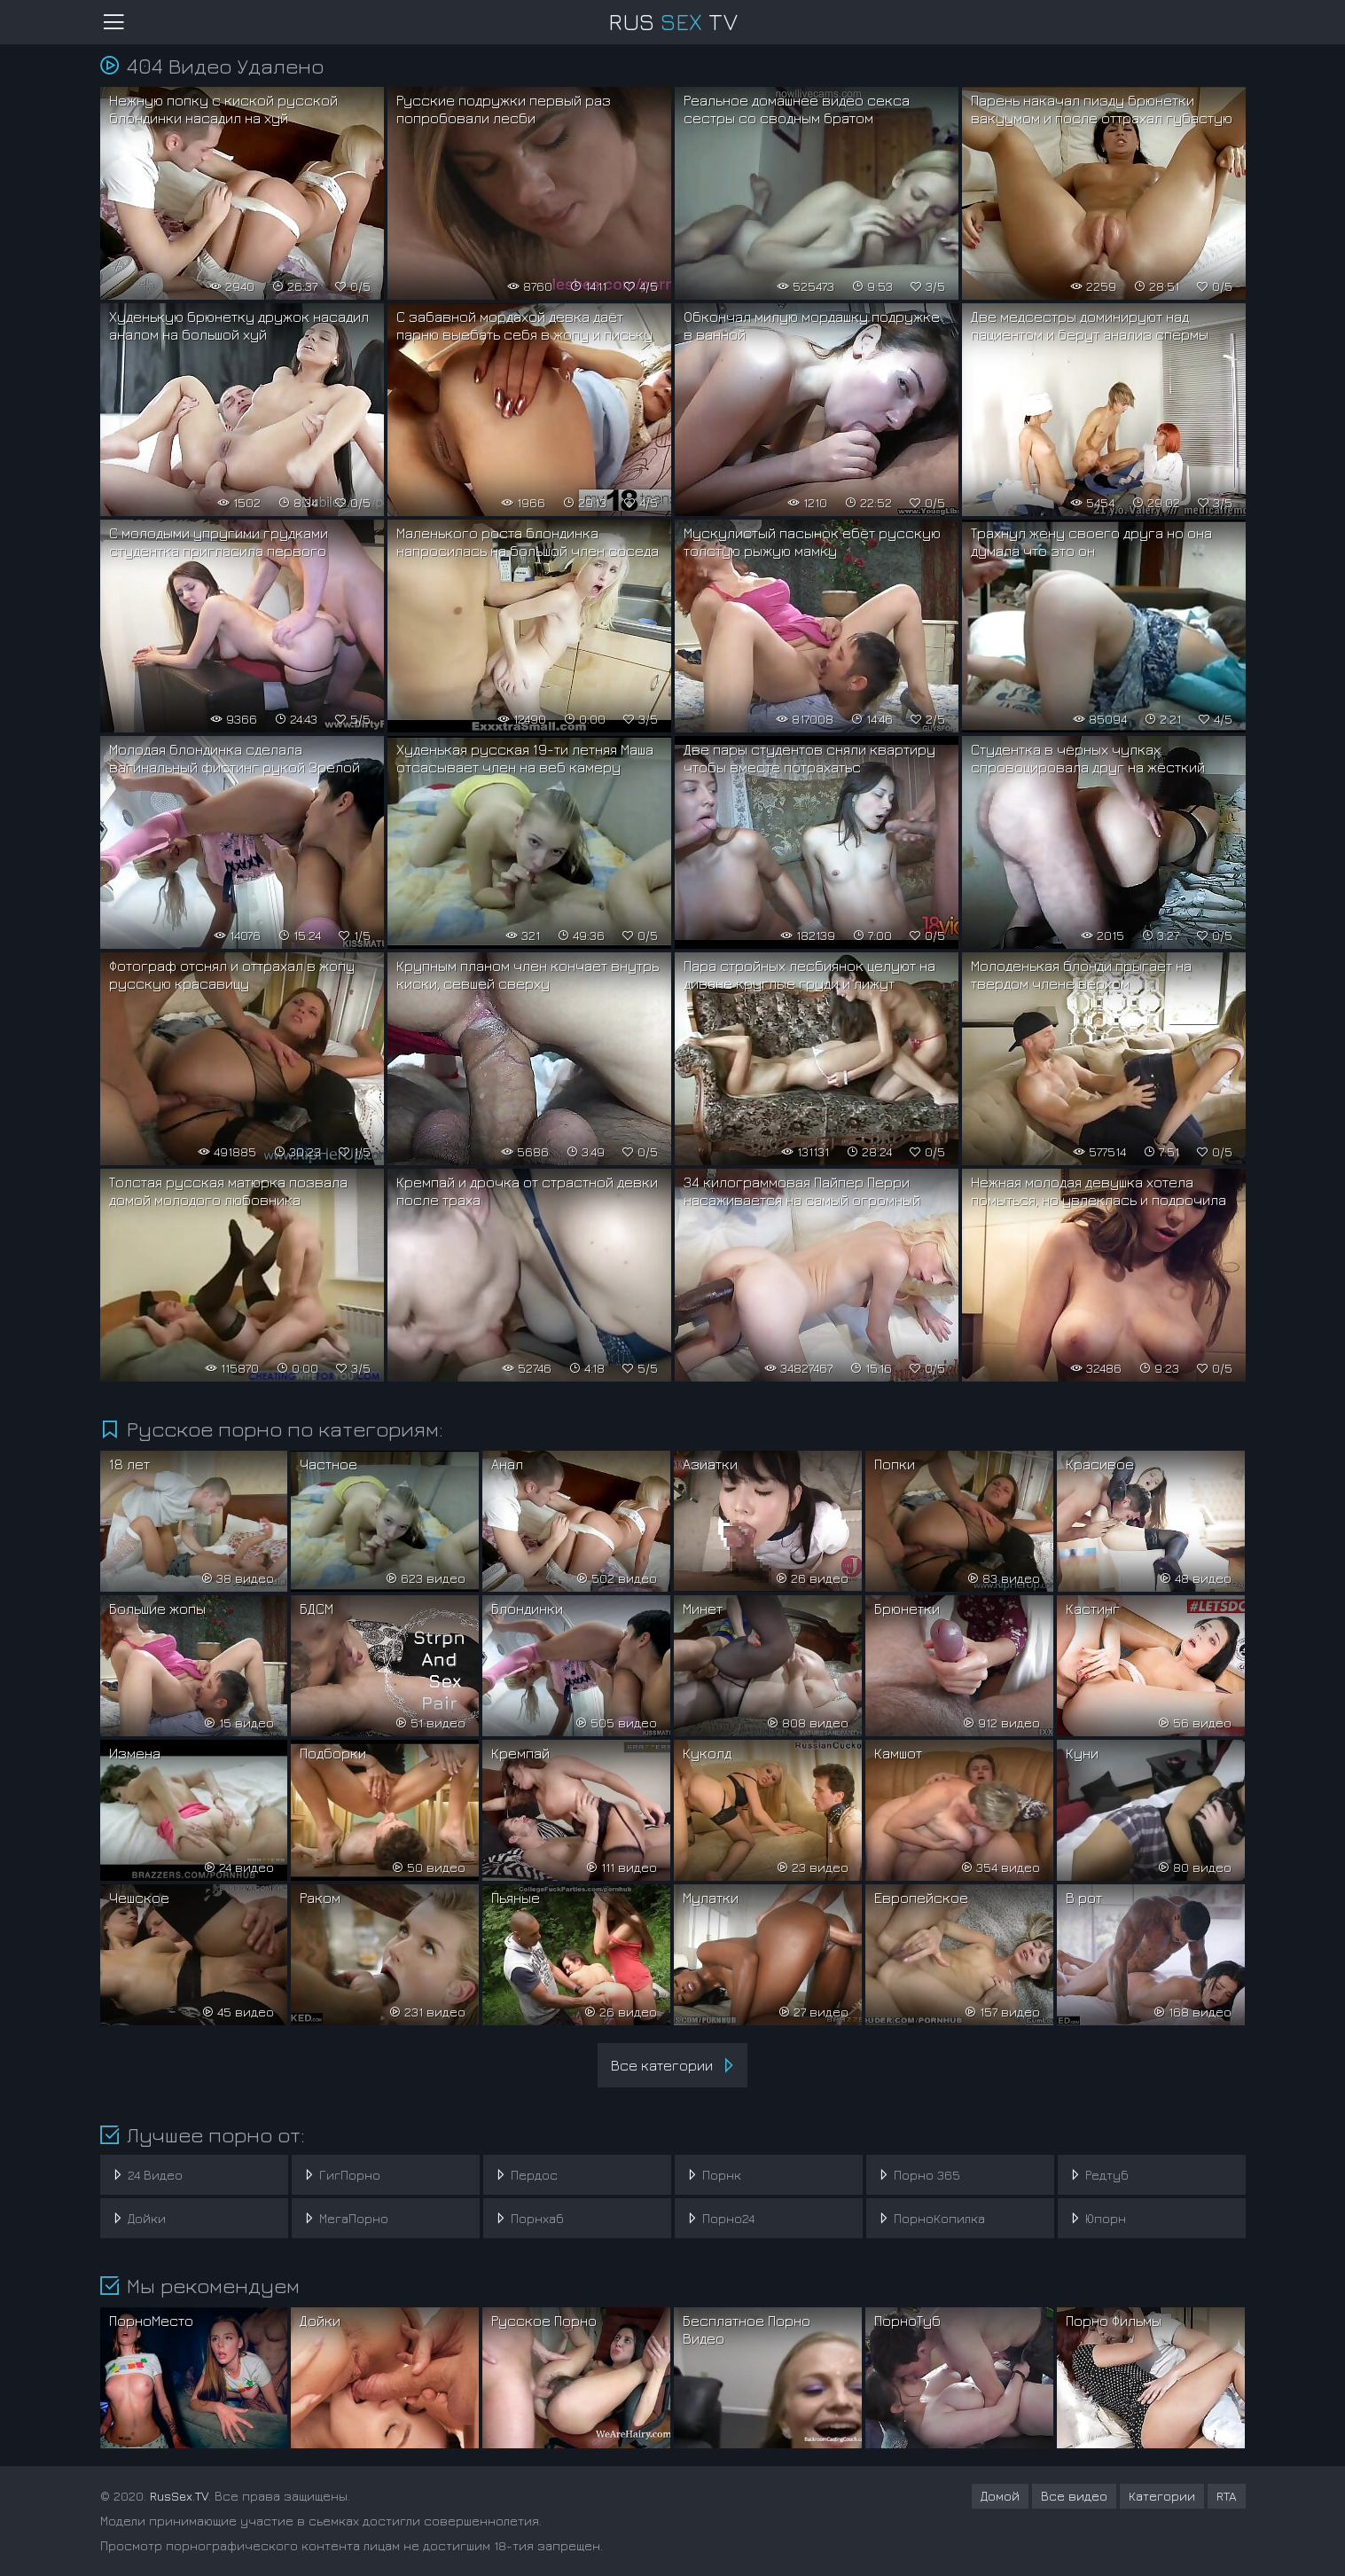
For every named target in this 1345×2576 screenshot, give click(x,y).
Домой (1000, 2495)
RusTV (673, 21)
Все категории (675, 2065)
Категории (1162, 2495)
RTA (1226, 2495)
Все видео (1074, 2495)
